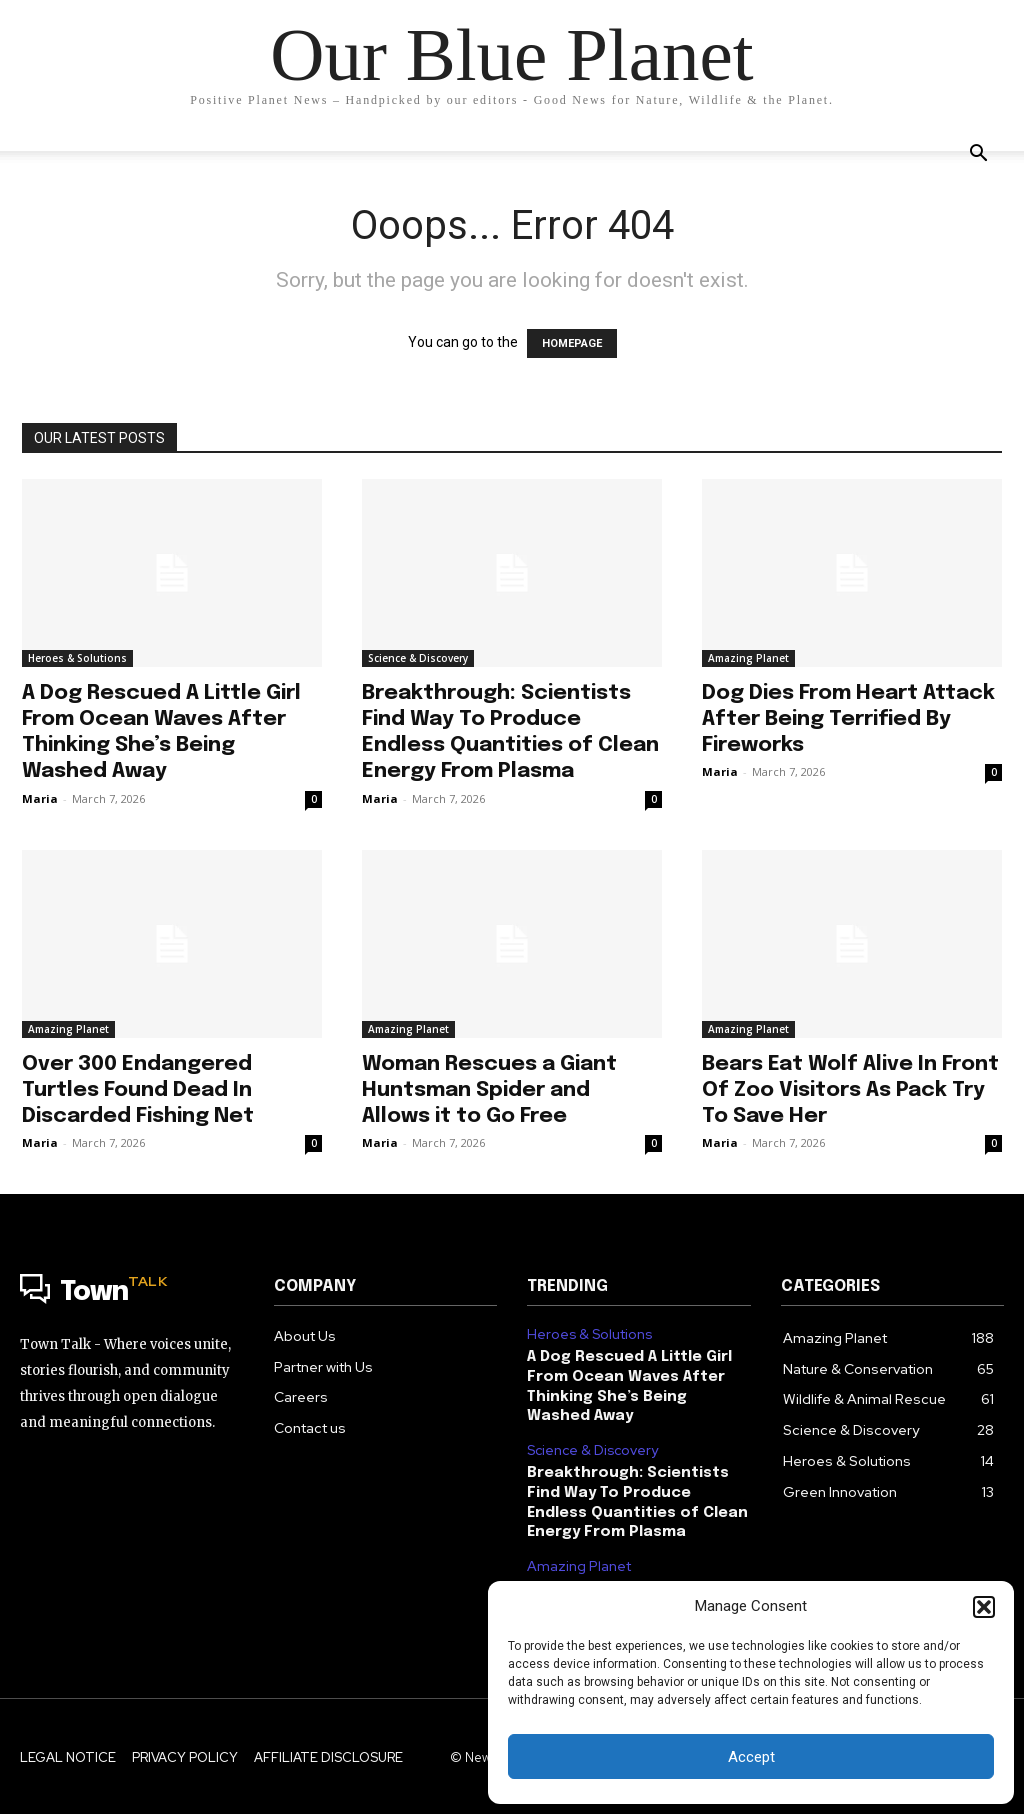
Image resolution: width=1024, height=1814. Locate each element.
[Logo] (132, 1293)
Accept (751, 1757)
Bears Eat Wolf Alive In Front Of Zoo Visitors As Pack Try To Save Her (850, 1090)
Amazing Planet (748, 658)
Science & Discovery (418, 658)
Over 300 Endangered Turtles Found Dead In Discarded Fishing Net (138, 1090)
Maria (40, 798)
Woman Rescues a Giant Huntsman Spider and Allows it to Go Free (489, 1090)
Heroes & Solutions (77, 658)
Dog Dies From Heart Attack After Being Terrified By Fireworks (848, 719)
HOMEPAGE (572, 343)
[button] (984, 1607)
